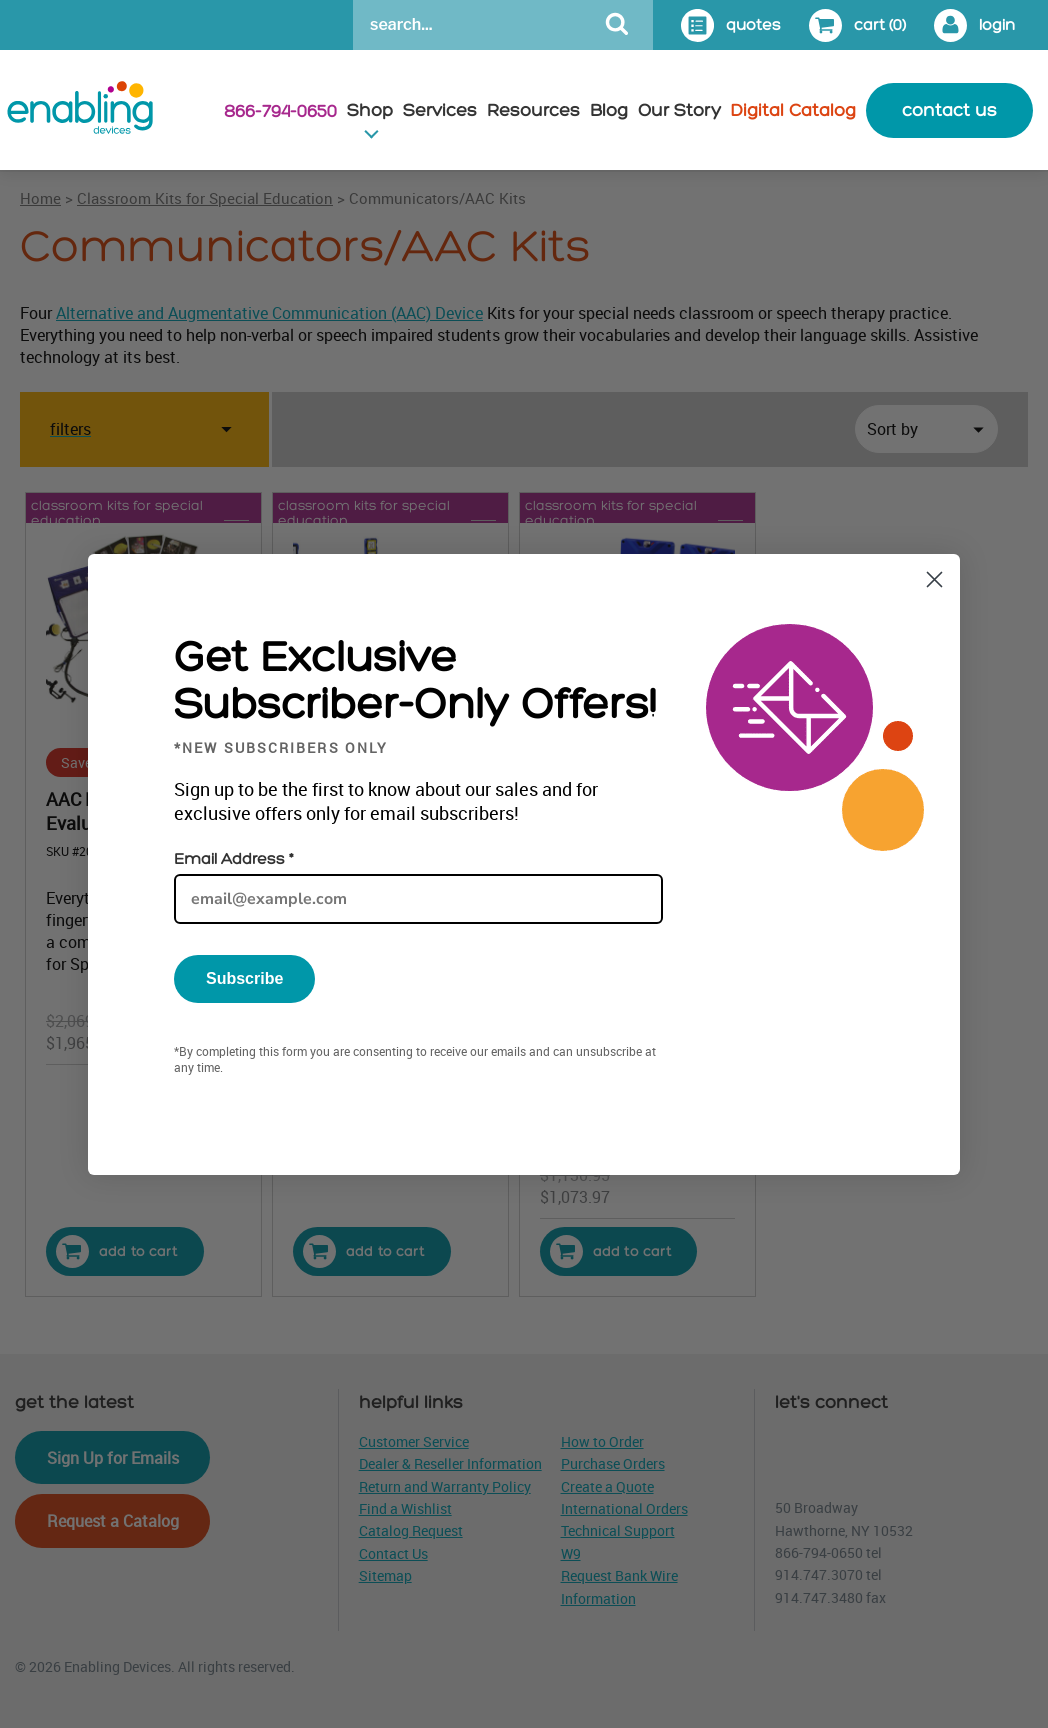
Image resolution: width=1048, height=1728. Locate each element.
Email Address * (233, 859)
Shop (370, 110)
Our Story (679, 110)
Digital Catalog (793, 110)
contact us (949, 110)
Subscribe (244, 978)
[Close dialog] (934, 579)
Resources (533, 110)
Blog (609, 110)
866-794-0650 (280, 111)
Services (440, 110)
